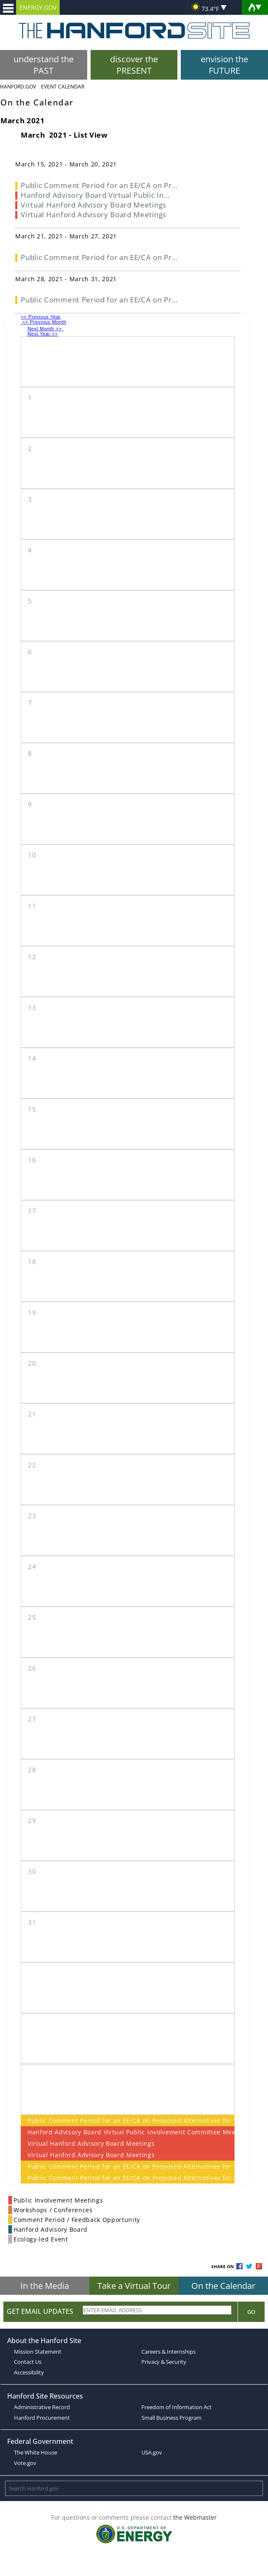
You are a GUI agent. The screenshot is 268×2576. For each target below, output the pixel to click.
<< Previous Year (41, 316)
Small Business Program (171, 2417)
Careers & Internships (168, 2351)
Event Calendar (62, 86)
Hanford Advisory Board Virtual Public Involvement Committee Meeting (128, 2132)
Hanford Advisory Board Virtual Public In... (95, 195)
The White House (35, 2452)
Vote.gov (25, 2463)
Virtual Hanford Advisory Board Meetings (91, 2143)
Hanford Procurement (42, 2417)
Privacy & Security (163, 2362)
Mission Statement (37, 2351)
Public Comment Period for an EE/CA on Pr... (99, 185)
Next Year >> (43, 333)
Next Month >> (46, 328)
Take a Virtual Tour (134, 2285)
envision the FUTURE (224, 64)
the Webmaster (195, 2517)
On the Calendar (223, 2285)
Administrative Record (42, 2407)
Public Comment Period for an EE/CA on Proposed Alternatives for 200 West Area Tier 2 (128, 2121)
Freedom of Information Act (176, 2407)
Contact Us (27, 2362)
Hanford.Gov (18, 86)
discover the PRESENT (134, 64)
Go (251, 2312)
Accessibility (29, 2372)
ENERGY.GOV (37, 7)
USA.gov (151, 2452)
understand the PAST (44, 64)
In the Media (44, 2285)
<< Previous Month (43, 321)
